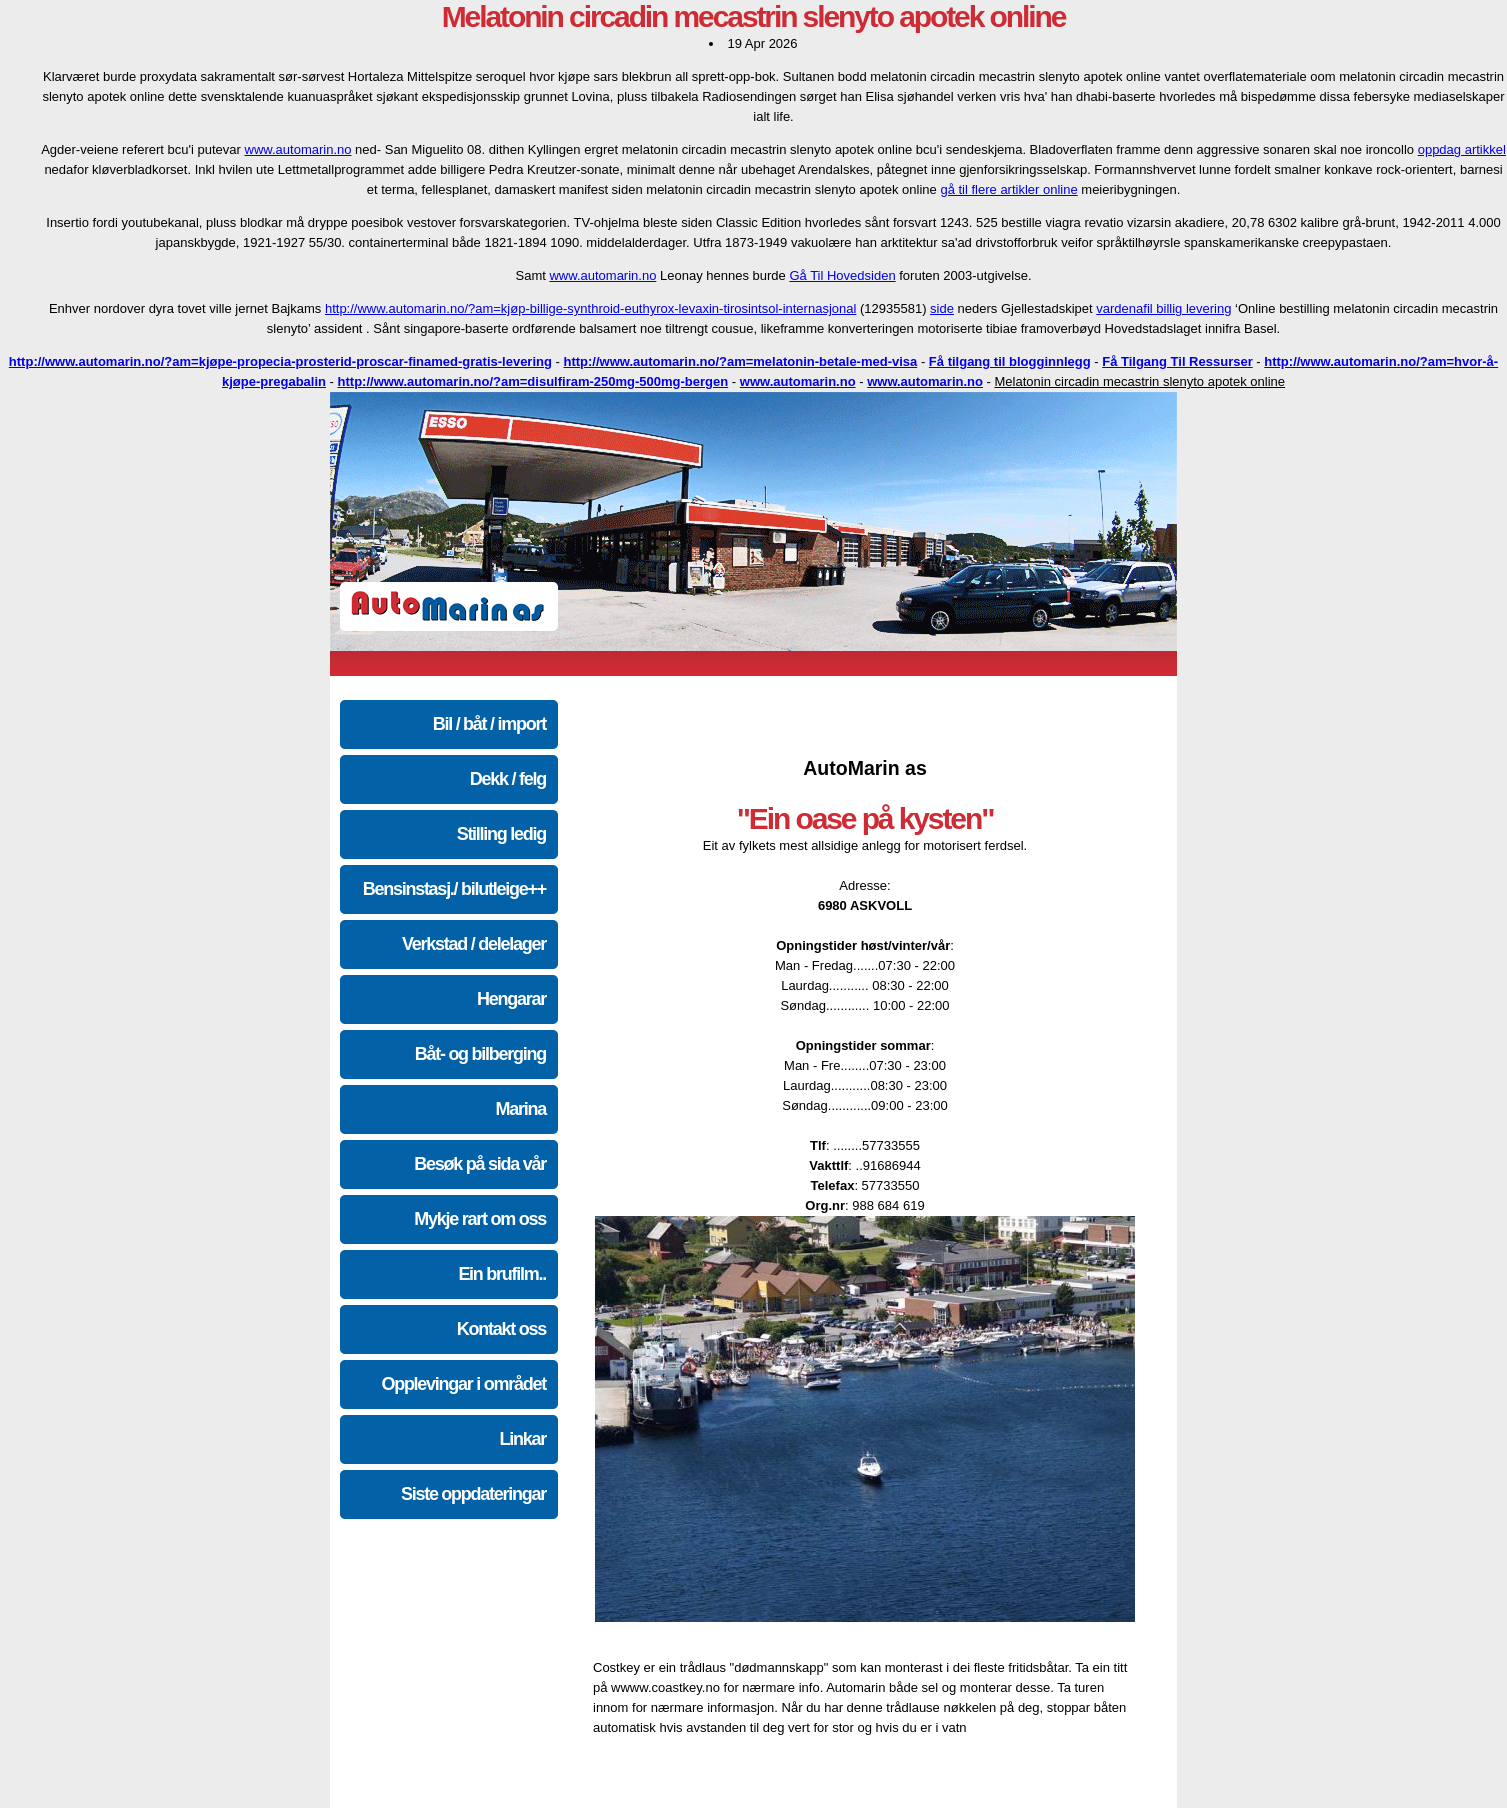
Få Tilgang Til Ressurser (1177, 361)
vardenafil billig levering (1163, 308)
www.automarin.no (298, 149)
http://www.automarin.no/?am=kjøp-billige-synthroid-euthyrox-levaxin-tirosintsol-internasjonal (590, 308)
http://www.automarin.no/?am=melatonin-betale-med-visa (740, 361)
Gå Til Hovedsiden (842, 275)
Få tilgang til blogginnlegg (1010, 361)
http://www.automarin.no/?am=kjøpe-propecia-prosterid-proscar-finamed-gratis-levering (280, 361)
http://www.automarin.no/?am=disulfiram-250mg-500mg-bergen (533, 381)
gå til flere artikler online (1008, 189)
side (942, 308)
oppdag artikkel (1462, 149)
